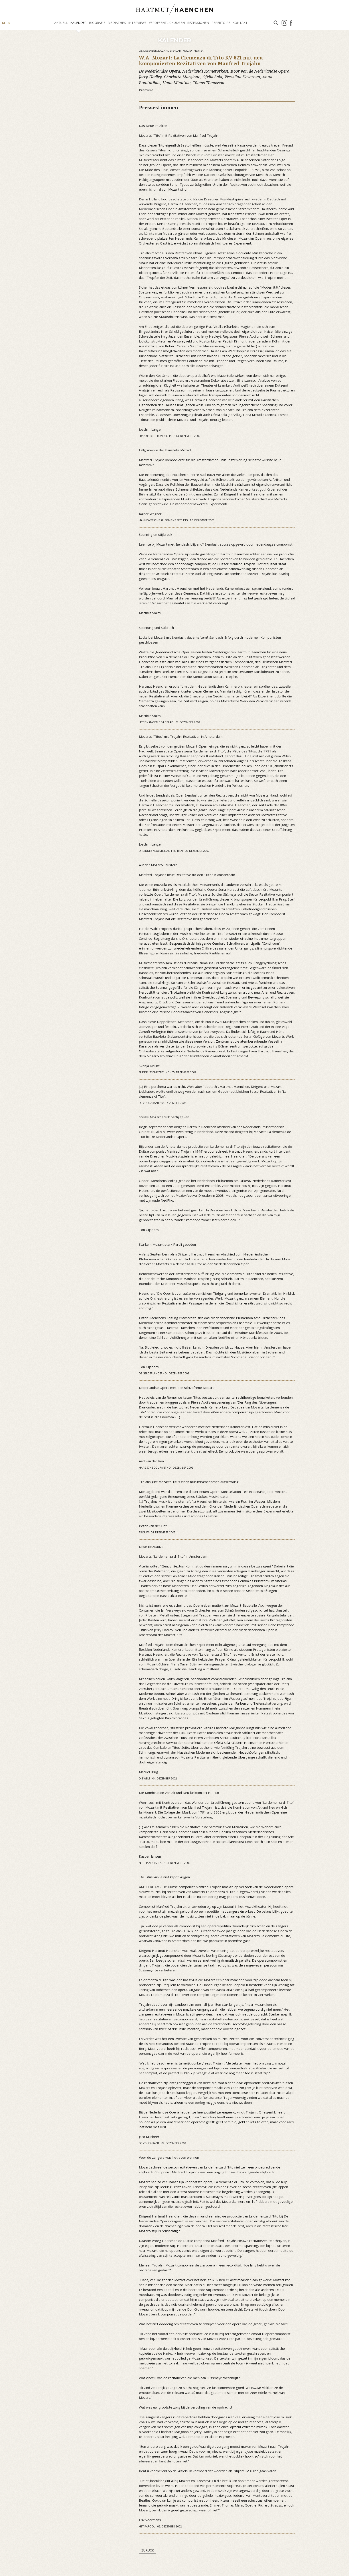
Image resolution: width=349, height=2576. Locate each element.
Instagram (284, 23)
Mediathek (117, 22)
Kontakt (240, 22)
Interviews (137, 22)
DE (4, 23)
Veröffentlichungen (167, 22)
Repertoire (220, 22)
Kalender (78, 22)
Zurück (147, 2550)
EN (8, 23)
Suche (275, 23)
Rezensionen (198, 22)
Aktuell (61, 22)
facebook (291, 23)
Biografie (97, 22)
